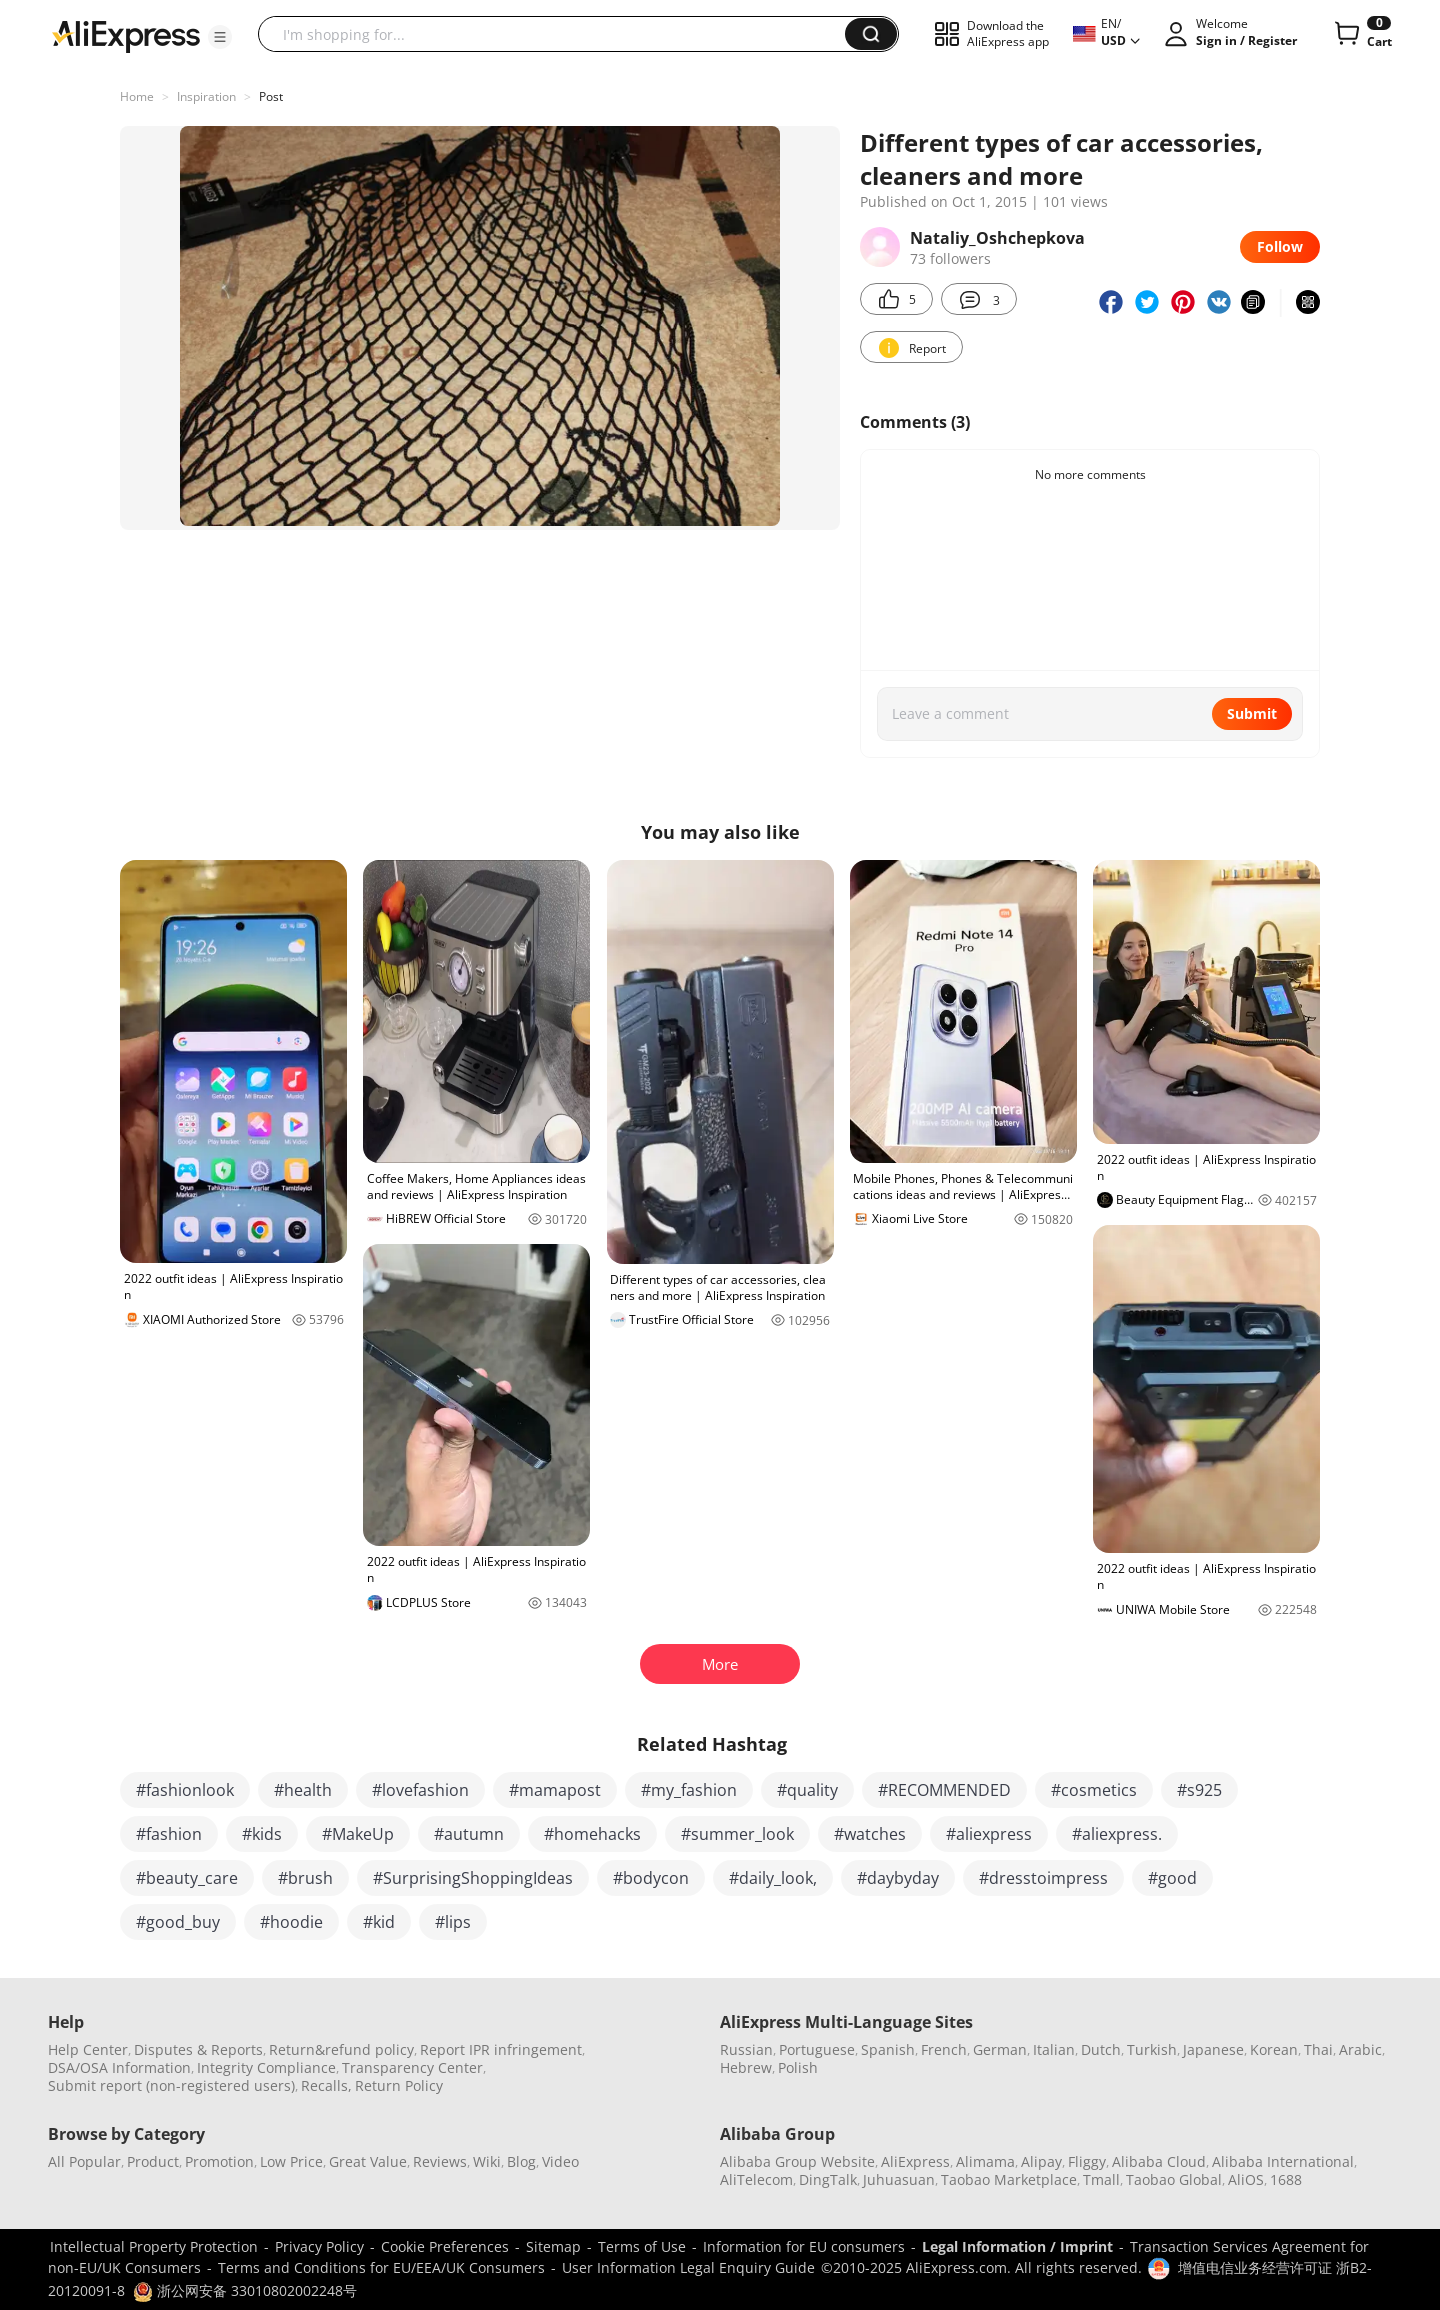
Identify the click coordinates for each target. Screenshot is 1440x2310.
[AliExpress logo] (126, 35)
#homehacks (592, 1834)
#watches (870, 1834)
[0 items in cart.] (1361, 34)
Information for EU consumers (804, 2246)
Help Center (88, 2049)
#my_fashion (689, 1790)
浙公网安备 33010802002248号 (245, 2290)
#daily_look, (773, 1878)
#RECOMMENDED (944, 1790)
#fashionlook (185, 1790)
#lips (453, 1922)
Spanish (888, 2049)
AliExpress (915, 2161)
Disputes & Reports (198, 2049)
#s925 (1199, 1790)
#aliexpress (989, 1834)
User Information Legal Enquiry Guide (688, 2267)
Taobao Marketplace (1009, 2179)
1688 (1286, 2179)
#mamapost (555, 1790)
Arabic (1360, 2049)
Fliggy (1087, 2161)
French (944, 2049)
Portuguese (817, 2049)
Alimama (985, 2161)
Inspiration (206, 96)
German (1000, 2049)
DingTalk (828, 2179)
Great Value (368, 2161)
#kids (262, 1834)
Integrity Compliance (266, 2067)
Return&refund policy (341, 2049)
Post (271, 96)
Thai (1318, 2049)
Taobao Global (1174, 2179)
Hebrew (746, 2067)
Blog (521, 2161)
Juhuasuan (899, 2179)
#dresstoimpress (1043, 1878)
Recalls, (326, 2085)
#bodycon (651, 1878)
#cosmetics (1094, 1790)
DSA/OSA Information (119, 2067)
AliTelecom (756, 2179)
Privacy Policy (319, 2246)
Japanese (1213, 2049)
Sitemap (553, 2246)
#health (303, 1790)
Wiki (487, 2161)
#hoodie (291, 1922)
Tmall (1101, 2179)
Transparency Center (412, 2067)
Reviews (440, 2161)
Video (560, 2161)
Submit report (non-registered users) (171, 2085)
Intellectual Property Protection (154, 2246)
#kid (379, 1922)
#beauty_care (187, 1878)
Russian (746, 2049)
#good (1172, 1878)
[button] (220, 37)
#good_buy (178, 1922)
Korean (1274, 2049)
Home (137, 96)
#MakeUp (358, 1834)
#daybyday (898, 1878)
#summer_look (737, 1834)
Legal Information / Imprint (1017, 2246)
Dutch (1101, 2049)
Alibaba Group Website (797, 2161)
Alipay (1041, 2161)
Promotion (219, 2161)
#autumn (469, 1834)
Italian (1054, 2049)
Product (153, 2161)
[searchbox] (559, 34)
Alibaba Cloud (1159, 2161)
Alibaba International (1283, 2161)
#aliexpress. (1117, 1834)
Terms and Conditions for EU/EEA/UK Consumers (381, 2267)
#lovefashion (420, 1790)
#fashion (169, 1834)
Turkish (1152, 2049)
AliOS (1246, 2179)
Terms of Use (642, 2246)
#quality (807, 1790)
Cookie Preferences (445, 2246)
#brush (305, 1878)
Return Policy (399, 2085)
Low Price (291, 2161)
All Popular (84, 2161)
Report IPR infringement (501, 2049)
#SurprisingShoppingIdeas (473, 1878)
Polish (798, 2067)
